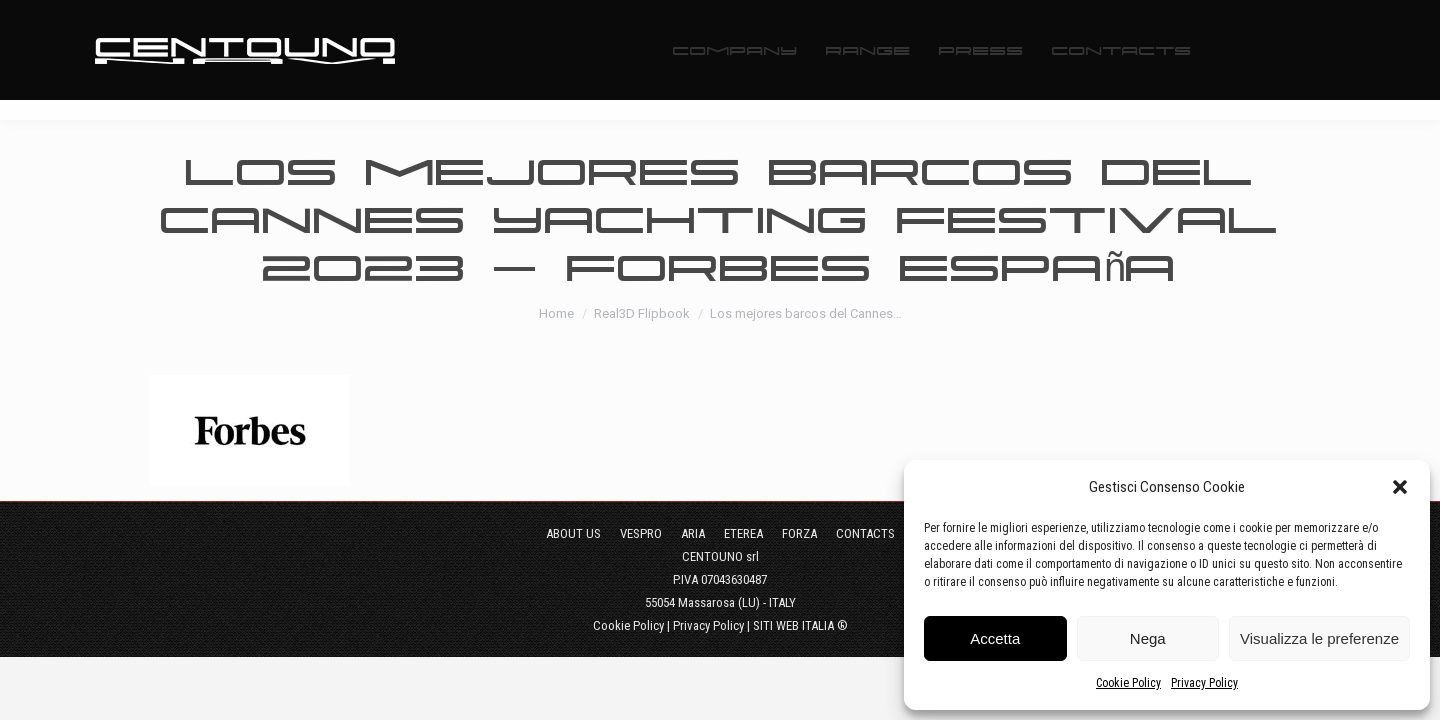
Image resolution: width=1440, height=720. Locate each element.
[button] (1400, 487)
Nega (1148, 638)
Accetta (995, 638)
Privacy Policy (1204, 683)
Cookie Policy (1128, 683)
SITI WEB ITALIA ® (800, 625)
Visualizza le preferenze (1319, 638)
